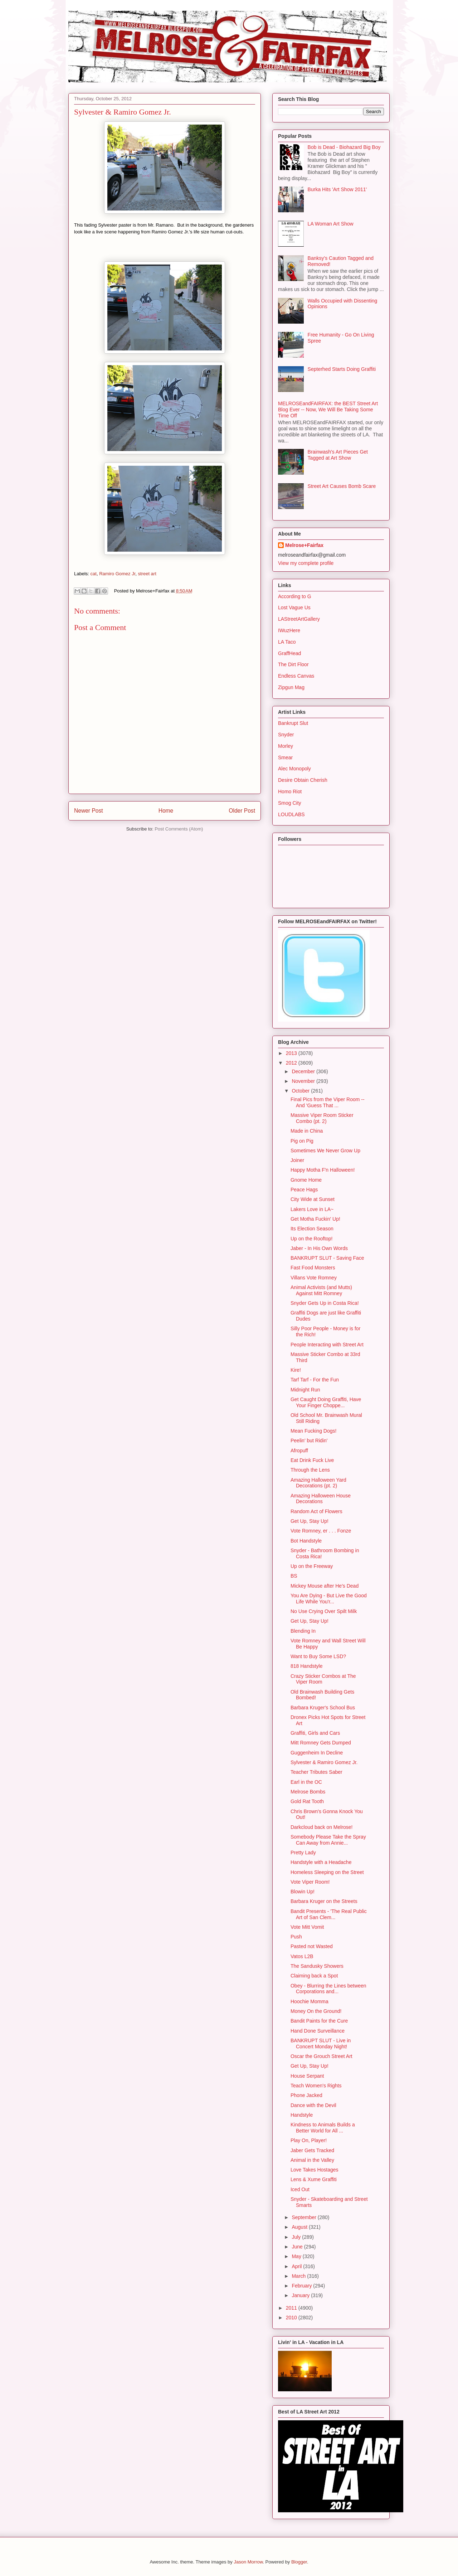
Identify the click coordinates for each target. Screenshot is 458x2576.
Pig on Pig (302, 1141)
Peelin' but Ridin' (309, 1440)
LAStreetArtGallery (299, 619)
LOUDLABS (291, 814)
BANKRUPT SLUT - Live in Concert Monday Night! (321, 2043)
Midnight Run (305, 1390)
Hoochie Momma (309, 2001)
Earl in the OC (306, 1782)
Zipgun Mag (291, 687)
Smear (285, 757)
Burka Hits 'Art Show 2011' (337, 189)
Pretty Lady (303, 1852)
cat (94, 573)
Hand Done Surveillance (318, 2031)
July (297, 2237)
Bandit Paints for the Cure (319, 2021)
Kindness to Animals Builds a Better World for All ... (323, 2128)
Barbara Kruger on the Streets (324, 1901)
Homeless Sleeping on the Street (327, 1872)
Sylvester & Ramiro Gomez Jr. (324, 1762)
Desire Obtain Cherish (302, 780)
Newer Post (88, 811)
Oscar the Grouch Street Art (321, 2056)
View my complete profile (305, 563)
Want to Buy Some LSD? (318, 1656)
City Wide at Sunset (313, 1199)
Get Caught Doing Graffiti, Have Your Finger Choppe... (326, 1402)
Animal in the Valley (312, 2160)
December (304, 1071)
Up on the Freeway (312, 1566)
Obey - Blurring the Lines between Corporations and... (328, 1989)
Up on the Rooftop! (312, 1238)
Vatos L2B (302, 1956)
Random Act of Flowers (316, 1511)
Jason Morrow (248, 2562)
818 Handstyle (307, 1666)
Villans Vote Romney (314, 1277)
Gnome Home (306, 1180)
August (300, 2227)
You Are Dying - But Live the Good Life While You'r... (329, 1598)
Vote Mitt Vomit (307, 1927)
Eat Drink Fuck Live (312, 1460)
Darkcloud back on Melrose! (322, 1827)
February (302, 2286)
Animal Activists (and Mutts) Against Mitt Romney (321, 1290)
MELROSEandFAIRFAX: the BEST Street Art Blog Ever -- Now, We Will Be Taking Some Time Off (328, 409)
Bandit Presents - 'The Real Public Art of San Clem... (329, 1914)
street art (147, 573)
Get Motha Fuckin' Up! (315, 1219)
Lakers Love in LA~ (312, 1209)
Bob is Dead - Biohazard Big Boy (344, 147)
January (301, 2295)
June (298, 2247)
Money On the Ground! (316, 2011)
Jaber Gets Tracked (312, 2150)
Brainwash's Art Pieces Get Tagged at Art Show (338, 455)
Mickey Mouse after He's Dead (325, 1586)
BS (294, 1576)
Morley (285, 746)
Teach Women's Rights (316, 2085)
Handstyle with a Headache (321, 1862)
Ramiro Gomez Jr (117, 573)
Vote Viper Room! (310, 1882)
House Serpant (307, 2076)
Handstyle (302, 2115)
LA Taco (287, 642)
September (304, 2217)
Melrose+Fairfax (304, 545)
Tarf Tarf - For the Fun (315, 1380)
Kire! (296, 1370)
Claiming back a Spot (314, 1976)
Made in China (307, 1131)
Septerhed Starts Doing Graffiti (342, 369)
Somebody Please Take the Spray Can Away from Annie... (328, 1840)
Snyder (286, 734)
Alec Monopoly (294, 768)
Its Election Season (312, 1228)
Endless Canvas (296, 676)
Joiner (297, 1160)
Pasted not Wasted (312, 1946)
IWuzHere (289, 630)
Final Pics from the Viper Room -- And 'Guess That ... (328, 1102)
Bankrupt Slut (293, 723)
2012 (292, 1063)
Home (166, 811)
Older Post (242, 811)
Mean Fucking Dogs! (313, 1431)
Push (296, 1937)
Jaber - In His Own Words (319, 1248)
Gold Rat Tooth (307, 1801)
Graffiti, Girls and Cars (315, 1733)
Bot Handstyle (306, 1541)
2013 (292, 1053)
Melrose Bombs (308, 1792)
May (297, 2256)
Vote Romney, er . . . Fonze (321, 1531)
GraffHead (289, 653)
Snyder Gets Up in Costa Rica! (325, 1303)
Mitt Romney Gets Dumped (321, 1742)
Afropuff (299, 1450)
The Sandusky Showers (317, 1966)
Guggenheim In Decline (317, 1753)
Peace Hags (304, 1189)
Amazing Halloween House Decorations (321, 1499)
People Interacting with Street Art (327, 1344)
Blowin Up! (303, 1891)
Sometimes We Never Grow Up (325, 1150)
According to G (294, 596)
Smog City (289, 803)
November (304, 1081)
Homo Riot (290, 791)
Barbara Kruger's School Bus (323, 1707)
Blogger (299, 2562)
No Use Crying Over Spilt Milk (324, 1611)
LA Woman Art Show (331, 224)
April (297, 2266)
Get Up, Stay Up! (309, 1521)
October (301, 1091)
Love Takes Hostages (314, 2170)
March (299, 2276)
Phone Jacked (306, 2095)
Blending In (303, 1631)
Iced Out (300, 2189)
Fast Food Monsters (313, 1267)
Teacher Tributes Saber (316, 1772)
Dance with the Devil (313, 2105)
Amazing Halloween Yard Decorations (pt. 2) (318, 1483)
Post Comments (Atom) (179, 829)
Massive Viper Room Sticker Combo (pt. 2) (322, 1118)
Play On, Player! (309, 2140)
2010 (292, 2317)
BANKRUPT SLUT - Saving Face (327, 1258)
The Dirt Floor (293, 664)
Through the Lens (310, 1470)
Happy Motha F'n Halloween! (323, 1170)
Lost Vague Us (294, 607)
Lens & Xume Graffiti (314, 2179)
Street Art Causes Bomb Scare (342, 486)
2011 (292, 2308)
